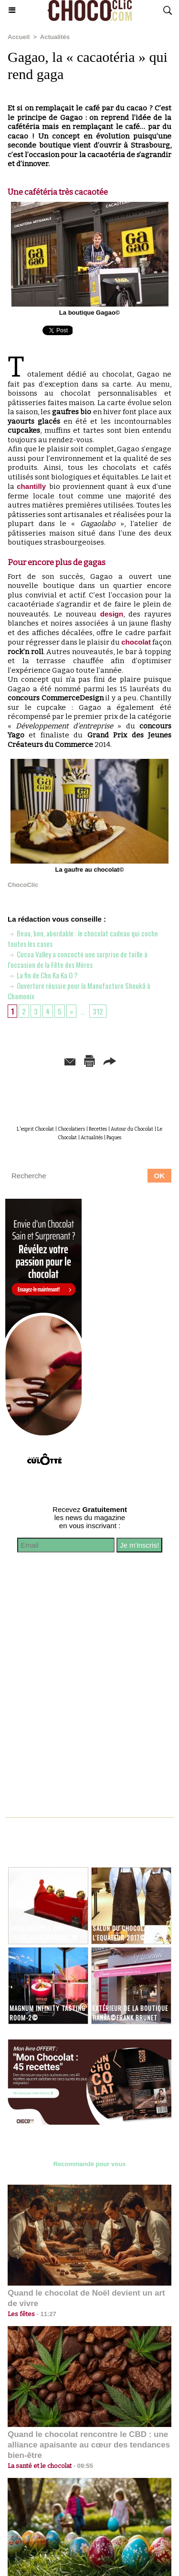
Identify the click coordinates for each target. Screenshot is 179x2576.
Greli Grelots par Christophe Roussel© (44, 1932)
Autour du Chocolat (132, 1129)
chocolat (136, 642)
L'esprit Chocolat (35, 1129)
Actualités (55, 36)
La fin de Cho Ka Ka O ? (43, 975)
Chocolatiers (71, 1129)
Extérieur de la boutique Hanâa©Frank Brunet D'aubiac (130, 2017)
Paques (113, 1138)
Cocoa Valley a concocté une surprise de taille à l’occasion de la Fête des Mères (77, 959)
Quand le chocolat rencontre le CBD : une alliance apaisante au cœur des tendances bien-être (89, 2445)
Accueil (19, 36)
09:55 (82, 2465)
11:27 (45, 2313)
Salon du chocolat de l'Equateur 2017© (126, 1932)
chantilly (33, 486)
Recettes (98, 1129)
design (111, 614)
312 (98, 1011)
